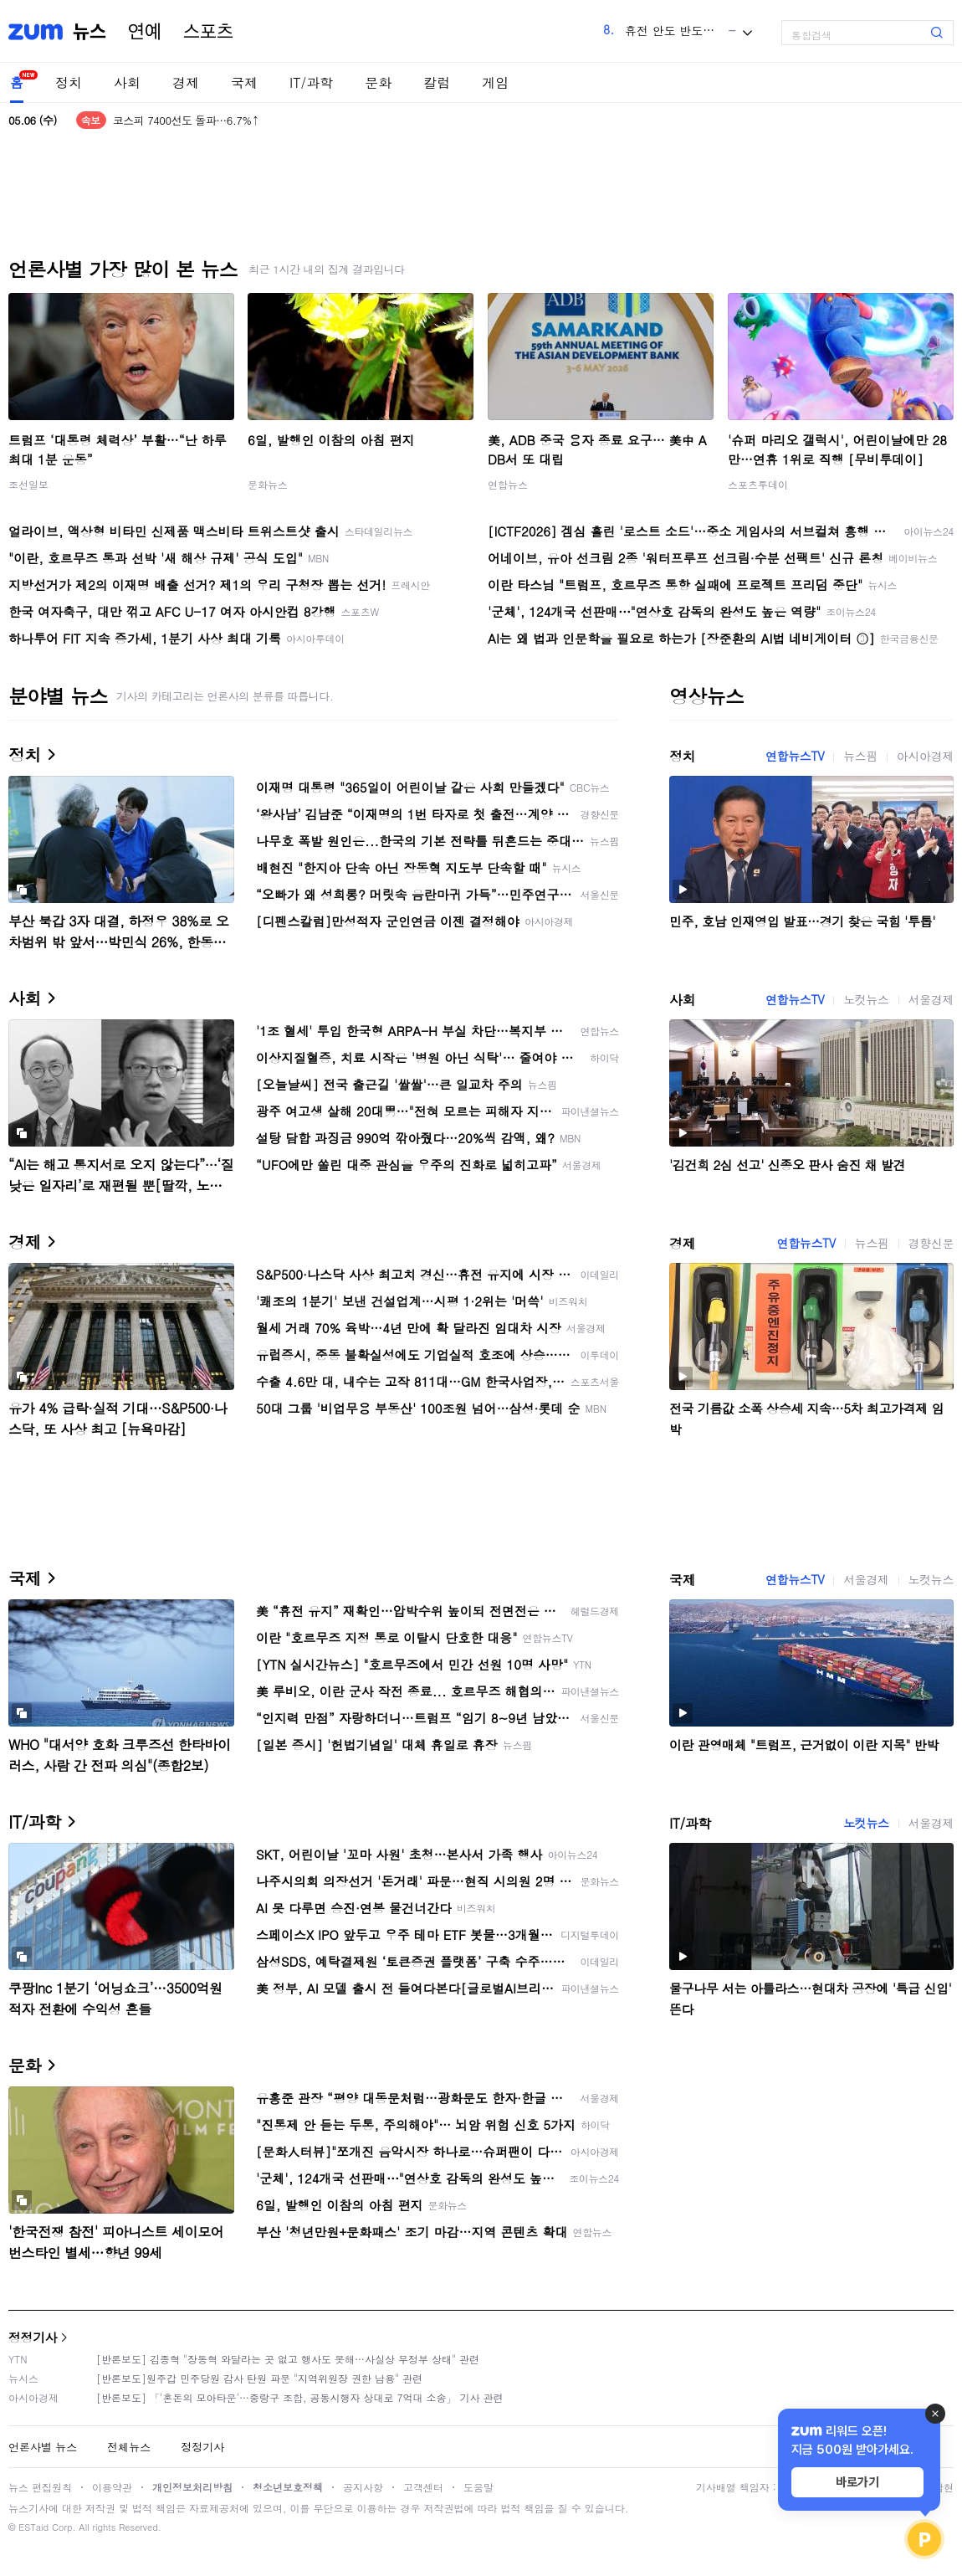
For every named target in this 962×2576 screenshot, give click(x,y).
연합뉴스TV (794, 755)
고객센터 (423, 2487)
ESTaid (33, 2527)
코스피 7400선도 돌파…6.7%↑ (186, 120)
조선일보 (28, 484)
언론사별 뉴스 (42, 2447)
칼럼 (436, 82)
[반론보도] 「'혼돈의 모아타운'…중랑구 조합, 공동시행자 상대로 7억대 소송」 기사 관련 (300, 2397)
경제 (185, 82)
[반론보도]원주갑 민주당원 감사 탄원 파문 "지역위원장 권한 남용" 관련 (259, 2378)
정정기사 (32, 2337)
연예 (144, 32)
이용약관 (112, 2487)
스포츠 (208, 32)
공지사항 (363, 2487)
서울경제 (931, 999)
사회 (127, 82)
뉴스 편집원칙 (40, 2487)
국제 (244, 82)
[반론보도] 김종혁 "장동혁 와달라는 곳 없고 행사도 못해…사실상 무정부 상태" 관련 (287, 2359)
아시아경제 (925, 755)
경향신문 (931, 1242)
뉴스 (89, 32)
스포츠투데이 (758, 484)
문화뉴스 (268, 484)
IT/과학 (311, 82)
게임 (495, 82)
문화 (378, 82)
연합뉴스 (508, 484)
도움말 (478, 2487)
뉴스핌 (860, 755)
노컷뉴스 (865, 999)
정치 (68, 82)
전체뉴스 (129, 2447)
